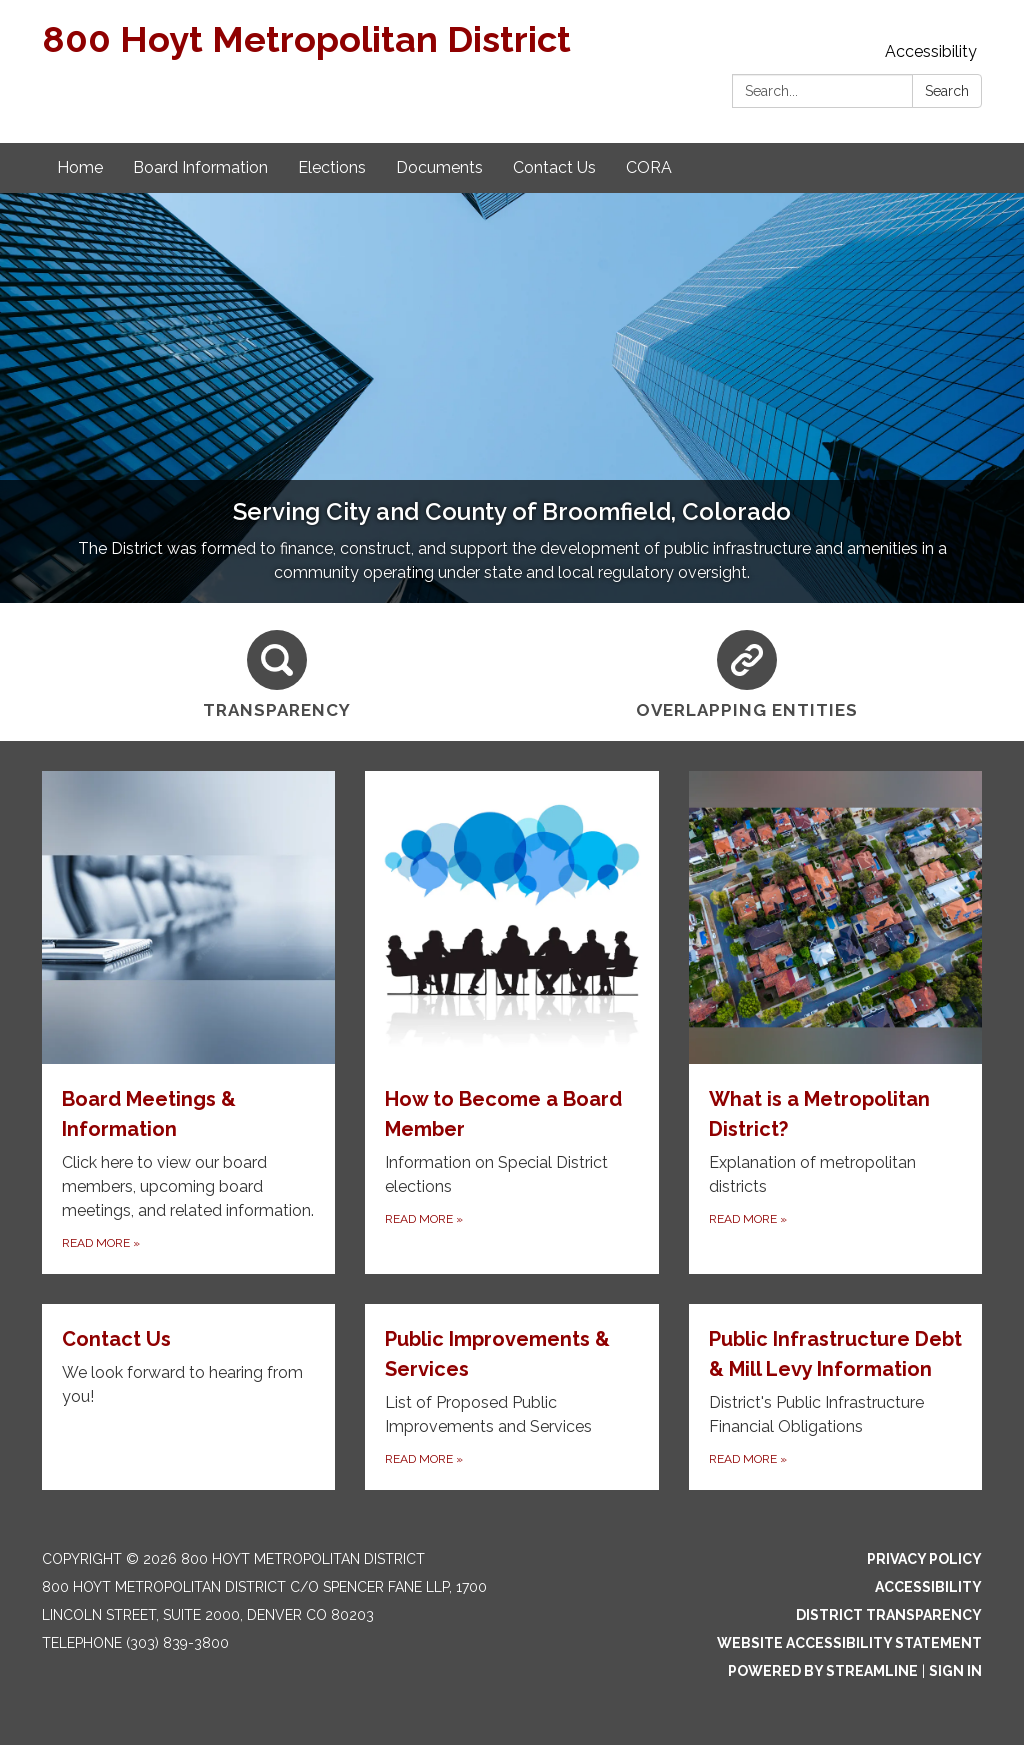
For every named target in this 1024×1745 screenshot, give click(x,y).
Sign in (955, 1671)
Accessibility (931, 51)
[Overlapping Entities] (747, 672)
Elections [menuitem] (332, 167)
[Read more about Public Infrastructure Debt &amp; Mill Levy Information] (835, 1397)
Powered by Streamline (823, 1671)
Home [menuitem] (80, 167)
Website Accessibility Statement (849, 1643)
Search (947, 91)
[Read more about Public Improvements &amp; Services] (511, 1397)
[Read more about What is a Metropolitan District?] (835, 1022)
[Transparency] (277, 672)
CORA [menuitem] (649, 167)
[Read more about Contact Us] (188, 1397)
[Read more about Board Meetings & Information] (188, 1022)
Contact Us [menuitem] (554, 167)
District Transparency (889, 1615)
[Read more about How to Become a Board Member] (511, 1022)
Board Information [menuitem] (200, 167)
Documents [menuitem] (439, 167)
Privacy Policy (924, 1559)
